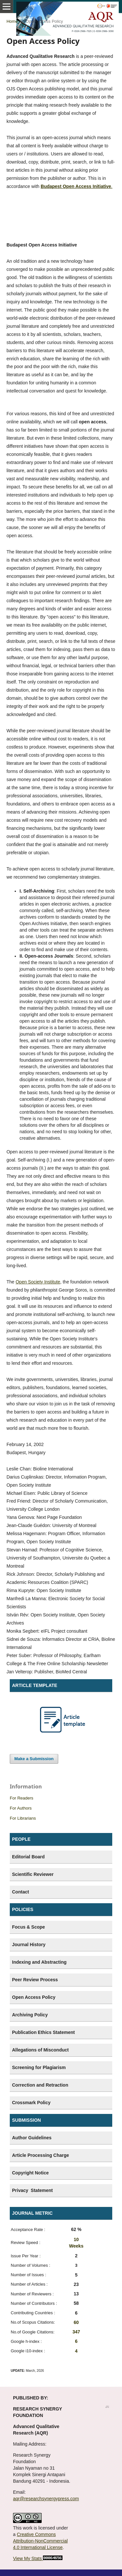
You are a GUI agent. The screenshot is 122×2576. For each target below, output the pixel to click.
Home (12, 21)
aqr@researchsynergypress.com (46, 2498)
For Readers (21, 1798)
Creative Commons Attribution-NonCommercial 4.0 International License (40, 2541)
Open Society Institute (38, 1281)
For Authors (21, 1808)
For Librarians (23, 1818)
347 (76, 2331)
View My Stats (27, 2558)
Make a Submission (34, 1758)
